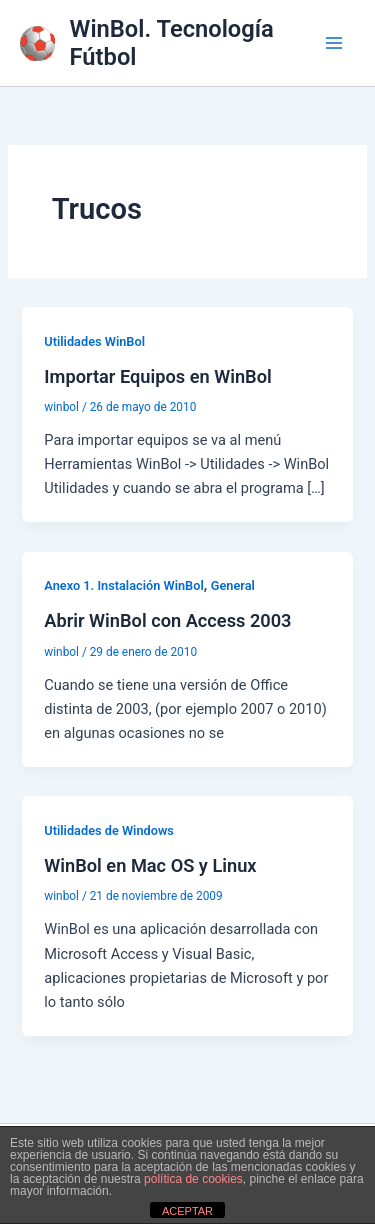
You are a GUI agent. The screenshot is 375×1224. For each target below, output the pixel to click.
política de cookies (193, 1179)
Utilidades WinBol (94, 341)
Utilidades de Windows (109, 830)
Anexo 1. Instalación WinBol (123, 585)
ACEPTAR (187, 1211)
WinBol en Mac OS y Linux (150, 865)
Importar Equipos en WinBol (157, 376)
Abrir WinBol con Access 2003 (167, 620)
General (233, 585)
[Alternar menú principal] (334, 43)
